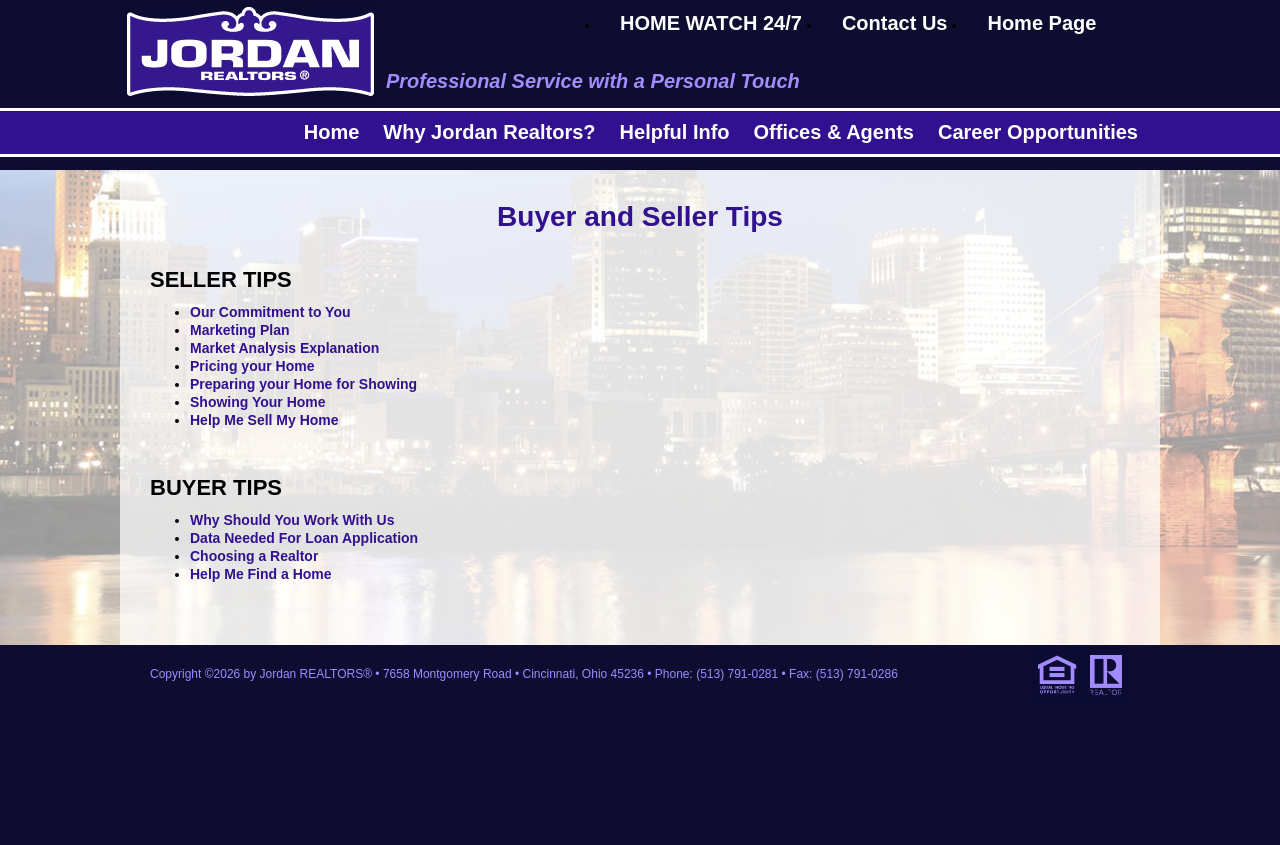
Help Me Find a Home (261, 574)
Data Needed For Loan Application (304, 538)
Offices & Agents (834, 132)
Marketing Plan (240, 330)
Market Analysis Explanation (284, 348)
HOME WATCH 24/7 (711, 23)
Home (332, 132)
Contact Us (895, 23)
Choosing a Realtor (254, 556)
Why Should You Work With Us (292, 520)
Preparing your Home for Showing (303, 384)
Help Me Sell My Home (264, 420)
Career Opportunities (1038, 132)
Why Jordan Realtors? (489, 132)
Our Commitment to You (270, 312)
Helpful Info (675, 132)
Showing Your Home (258, 402)
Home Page (1041, 23)
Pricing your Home (252, 366)
